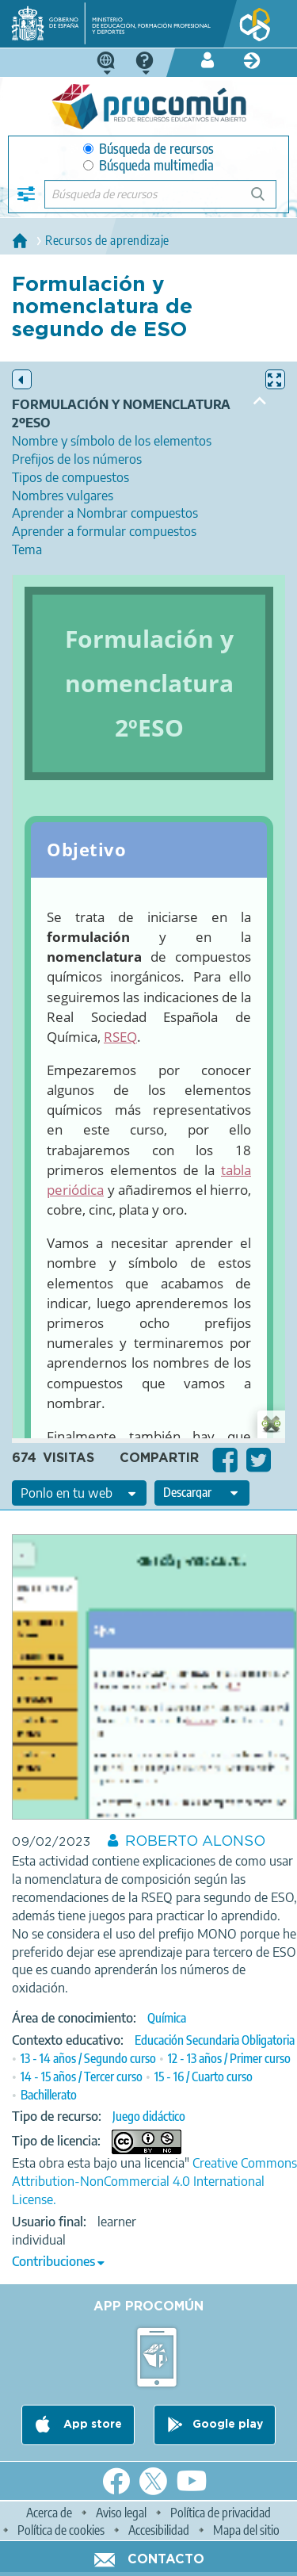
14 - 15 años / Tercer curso (82, 2076)
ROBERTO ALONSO (195, 1841)
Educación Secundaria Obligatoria (215, 2040)
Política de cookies (61, 2530)
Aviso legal (121, 2512)
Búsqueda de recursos (148, 148)
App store (91, 2424)
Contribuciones (53, 2261)
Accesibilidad (158, 2530)
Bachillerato (49, 2095)
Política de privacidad (220, 2512)
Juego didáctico (148, 2116)
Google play (227, 2424)
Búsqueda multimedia (148, 165)
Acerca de (49, 2512)
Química (166, 2018)
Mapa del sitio (246, 2530)
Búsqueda (266, 200)
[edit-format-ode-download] (201, 1493)
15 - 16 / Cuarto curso (203, 2076)
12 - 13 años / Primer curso (229, 2058)
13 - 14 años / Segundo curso (88, 2058)
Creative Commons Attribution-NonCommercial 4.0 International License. (154, 2181)
